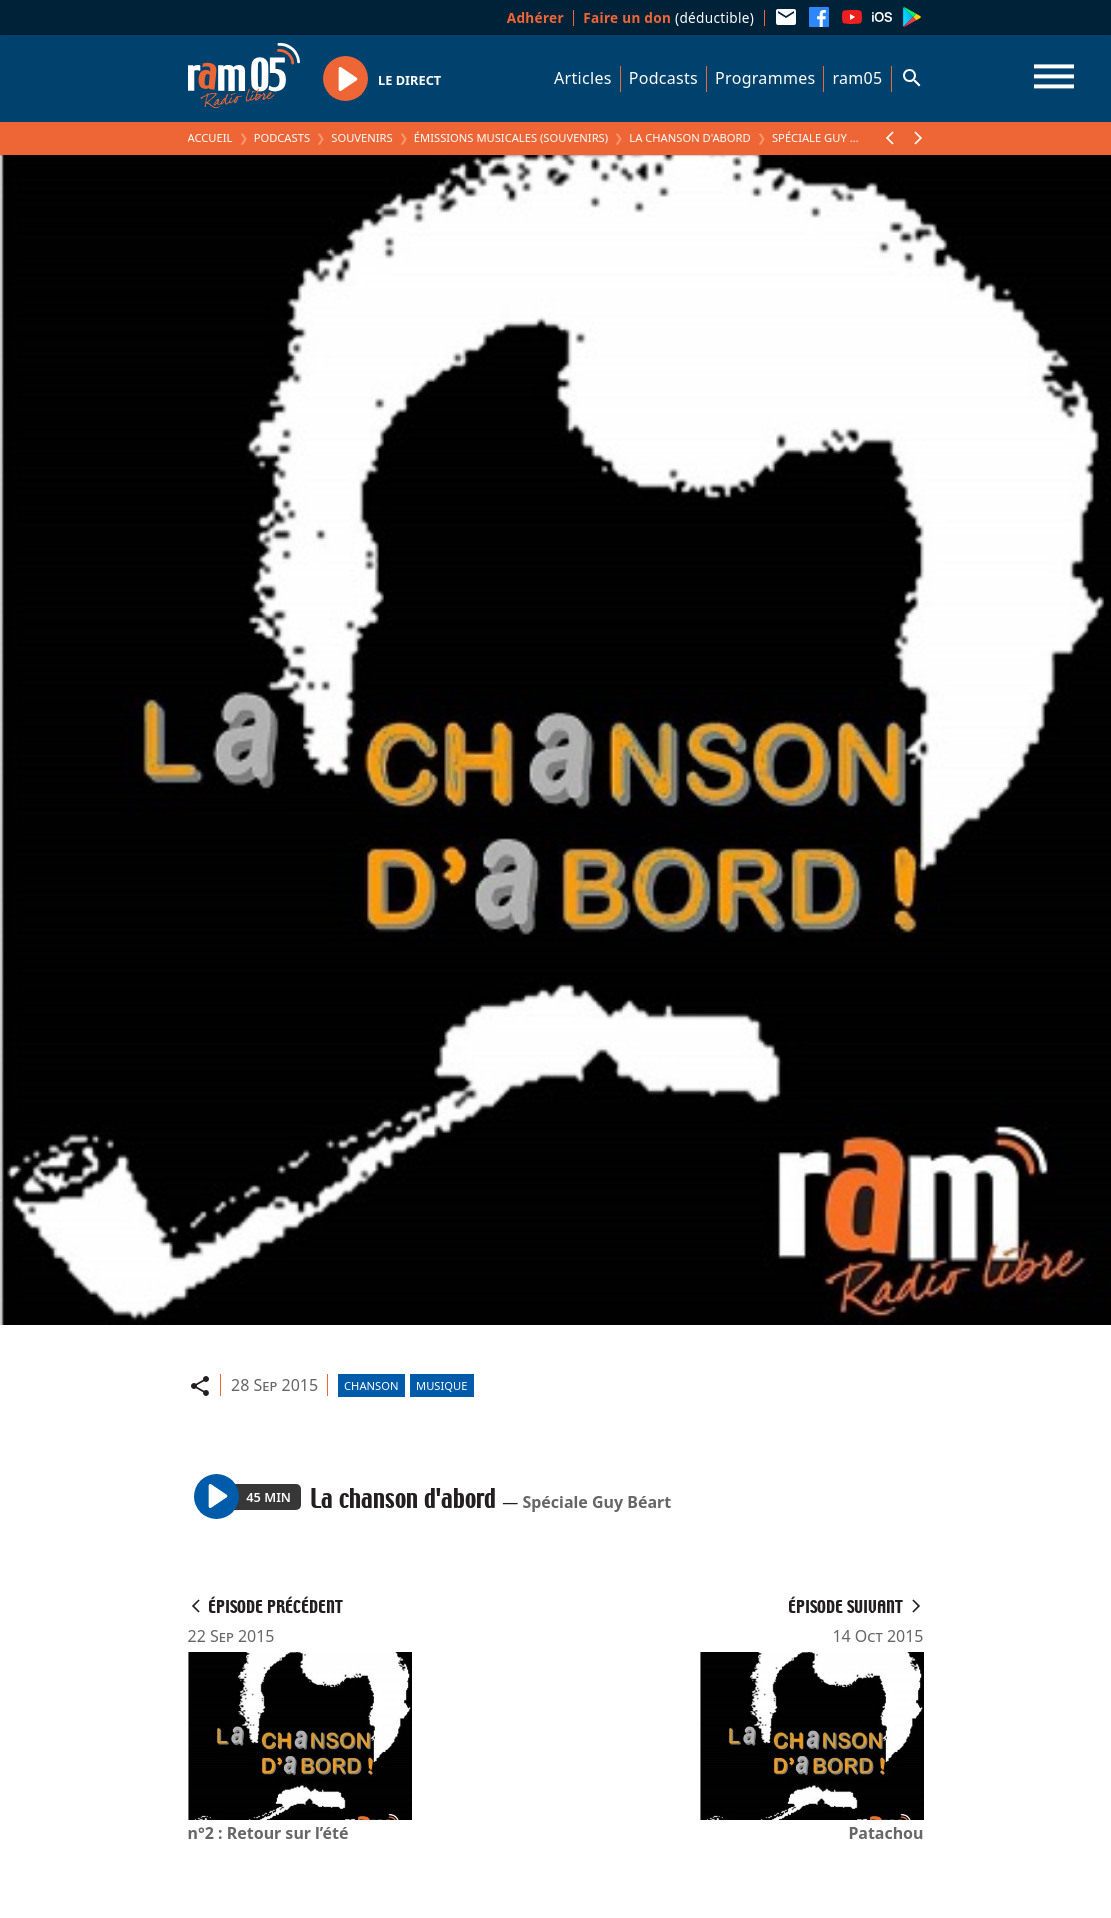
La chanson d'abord (689, 137)
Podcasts (663, 78)
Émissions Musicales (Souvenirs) (511, 137)
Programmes (765, 78)
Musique (441, 1385)
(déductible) (668, 17)
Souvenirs (361, 137)
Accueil (210, 137)
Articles (583, 78)
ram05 (857, 78)
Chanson (371, 1385)
